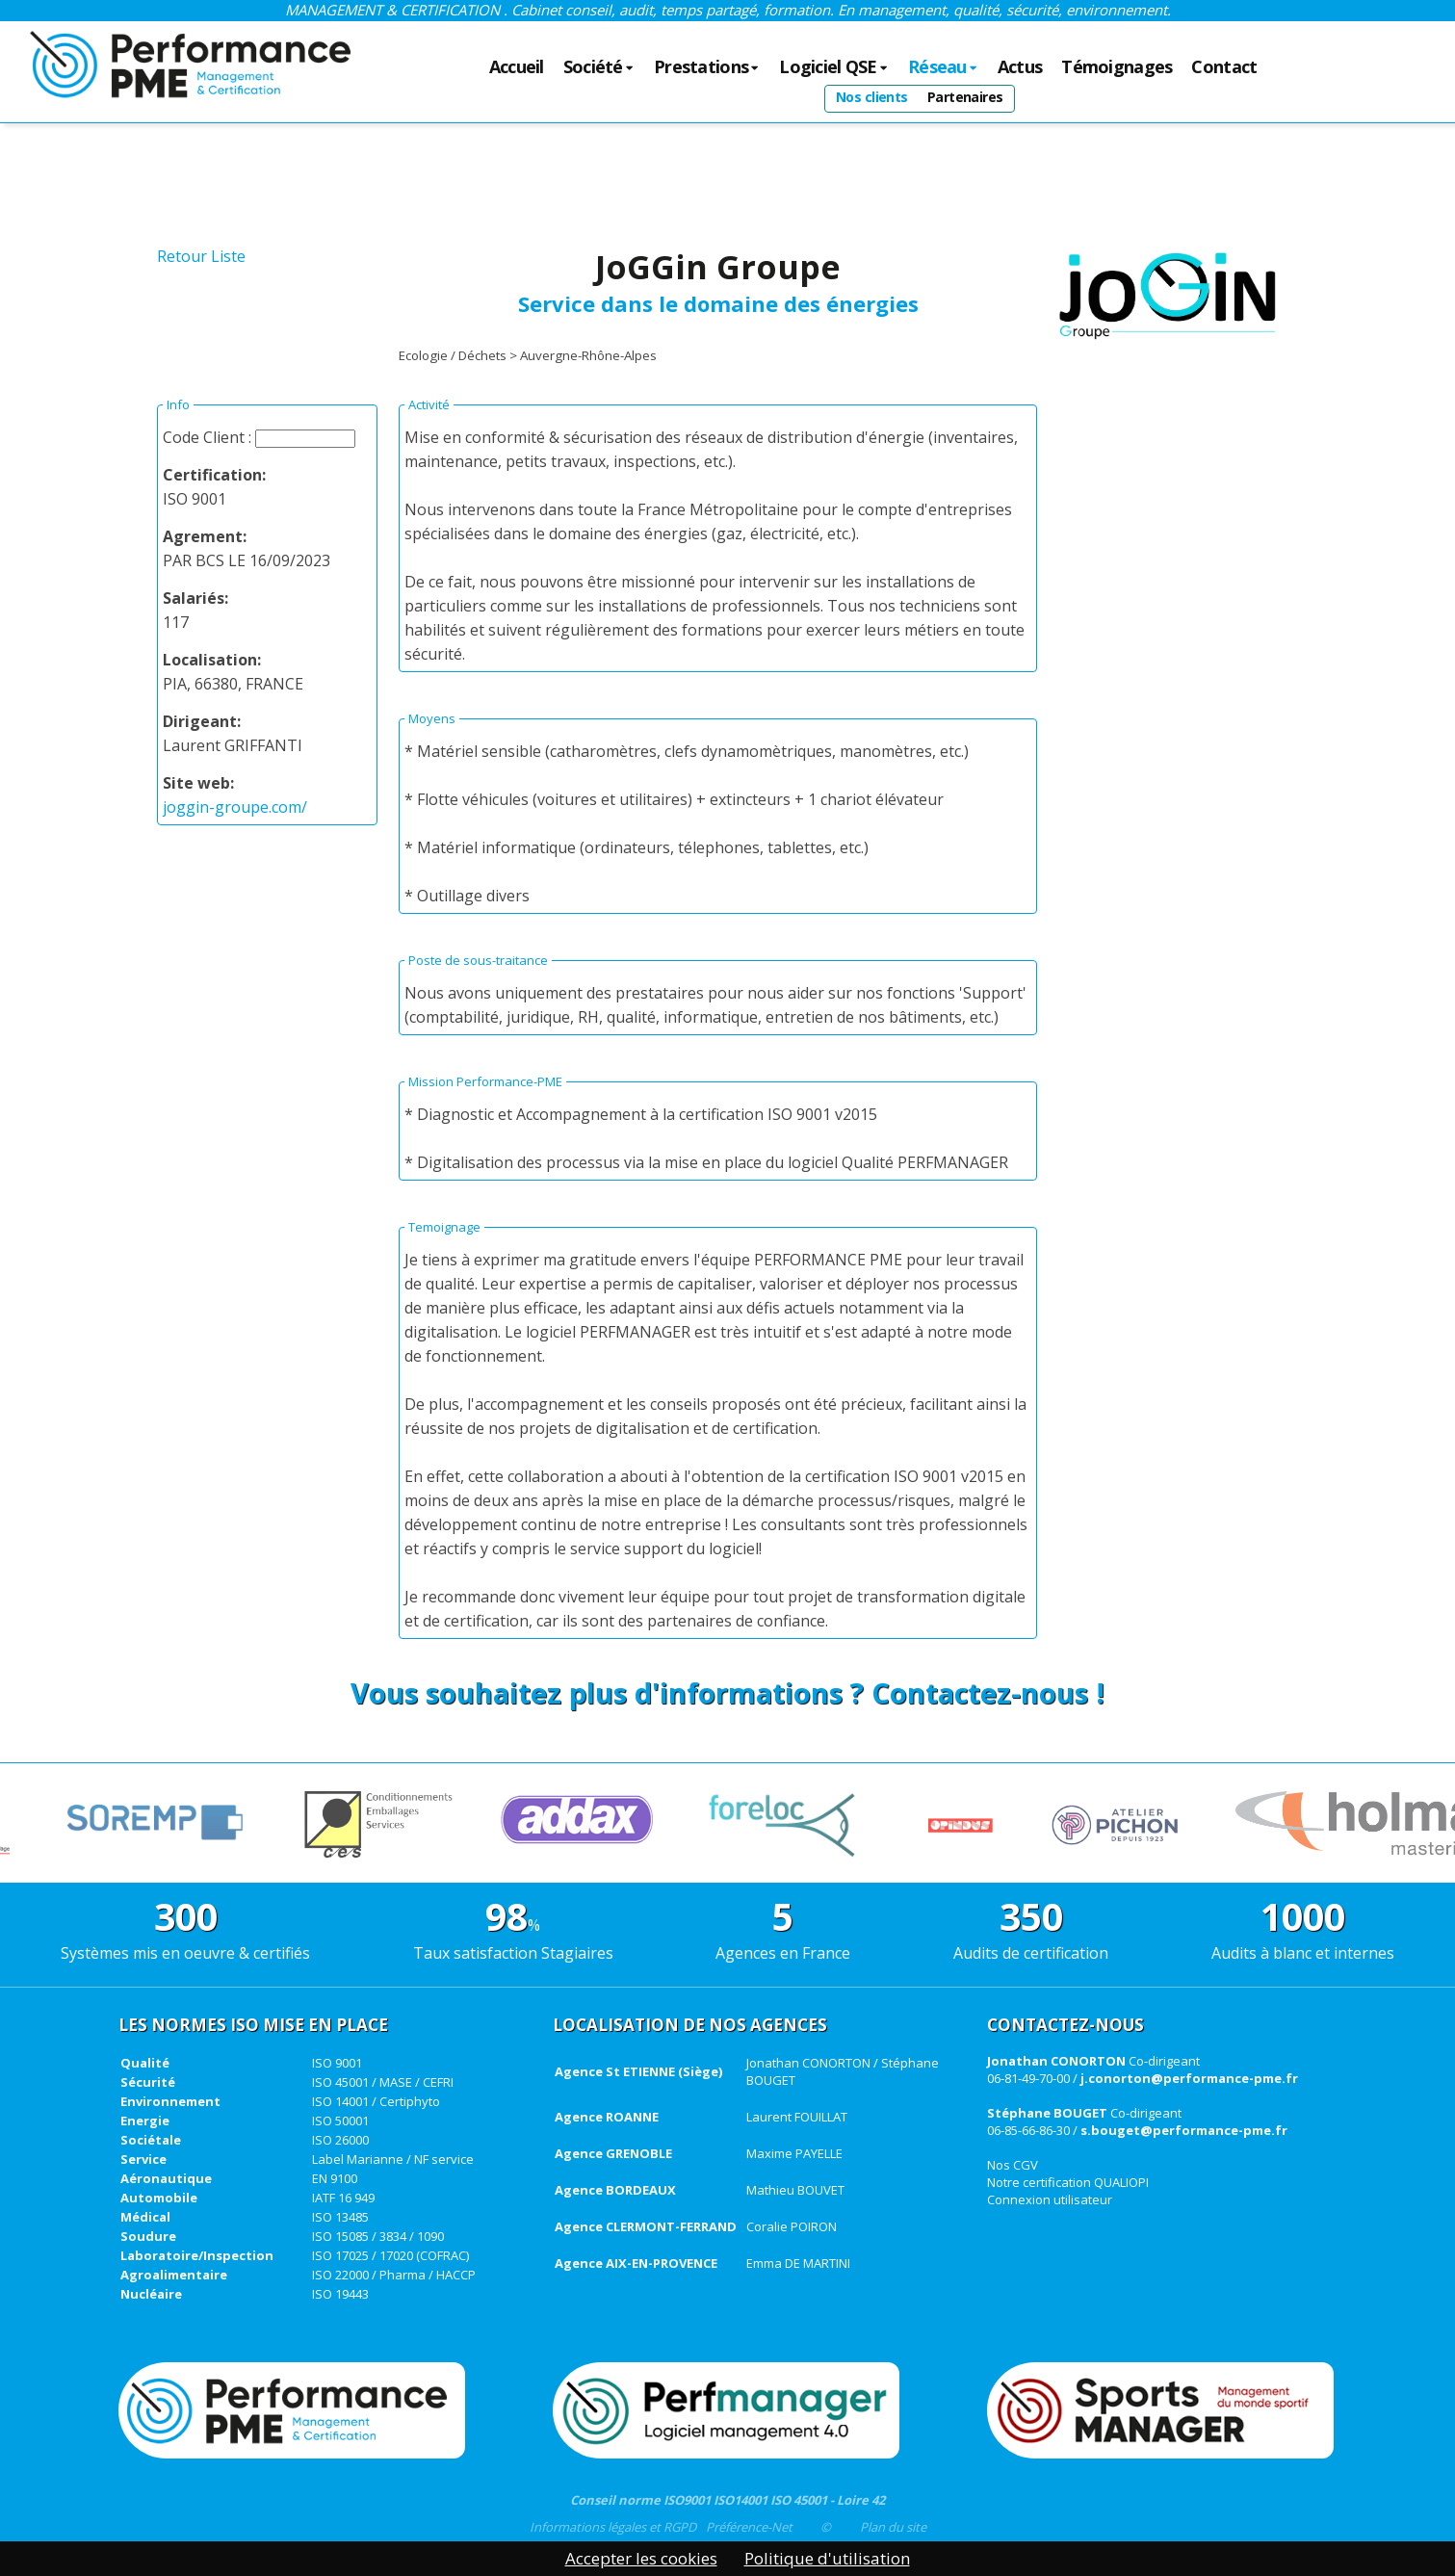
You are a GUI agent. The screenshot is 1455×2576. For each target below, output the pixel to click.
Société (599, 67)
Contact (1224, 67)
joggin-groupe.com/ (235, 807)
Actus (1020, 67)
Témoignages (1116, 67)
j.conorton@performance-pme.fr (1189, 2078)
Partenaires (965, 97)
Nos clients (872, 97)
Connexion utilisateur (1049, 2199)
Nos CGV (1012, 2164)
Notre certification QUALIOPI (1068, 2182)
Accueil (516, 67)
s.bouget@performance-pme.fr (1183, 2130)
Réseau (943, 67)
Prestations (707, 67)
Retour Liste (201, 256)
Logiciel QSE (834, 67)
